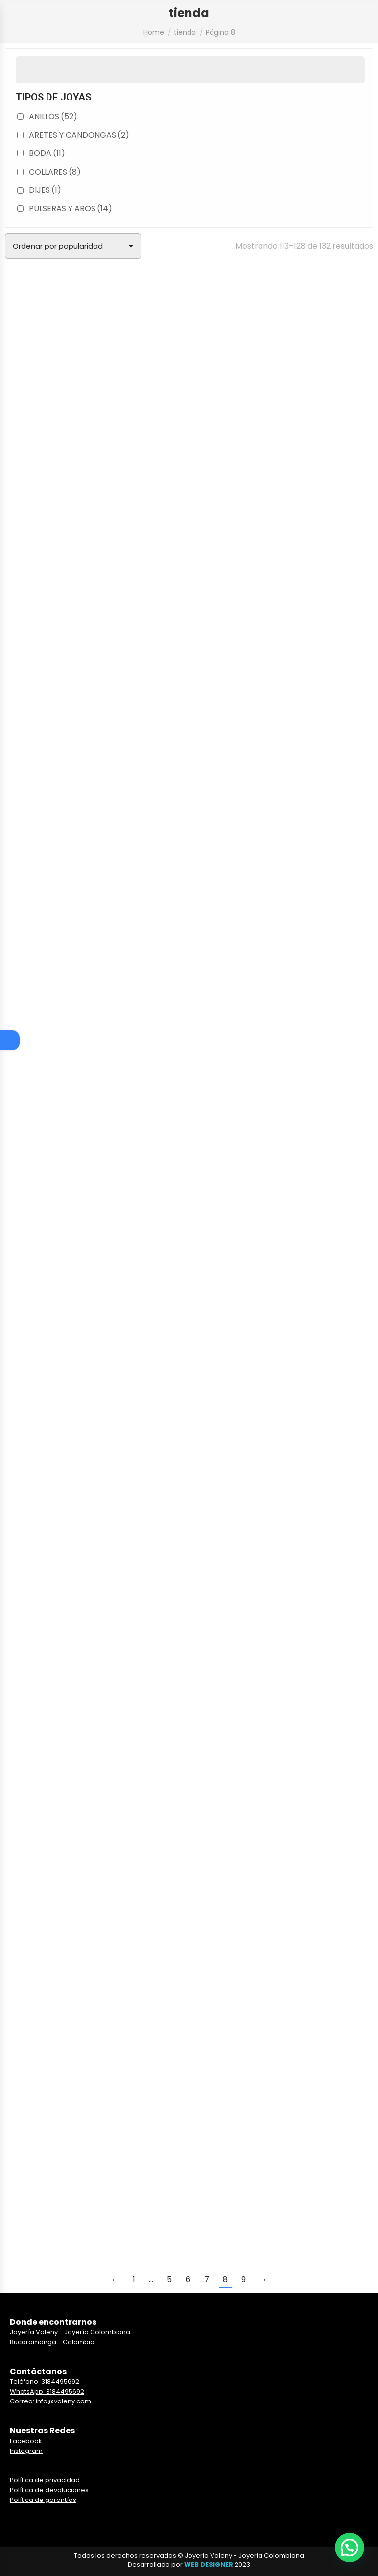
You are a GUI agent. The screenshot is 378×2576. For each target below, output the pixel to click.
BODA (47, 153)
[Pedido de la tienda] (73, 246)
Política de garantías (43, 2499)
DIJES (45, 190)
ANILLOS (53, 116)
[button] (349, 2547)
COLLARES (55, 171)
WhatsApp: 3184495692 (47, 2391)
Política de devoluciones (49, 2490)
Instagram (26, 2450)
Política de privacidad (45, 2480)
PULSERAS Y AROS (70, 208)
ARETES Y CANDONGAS (79, 135)
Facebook (26, 2441)
